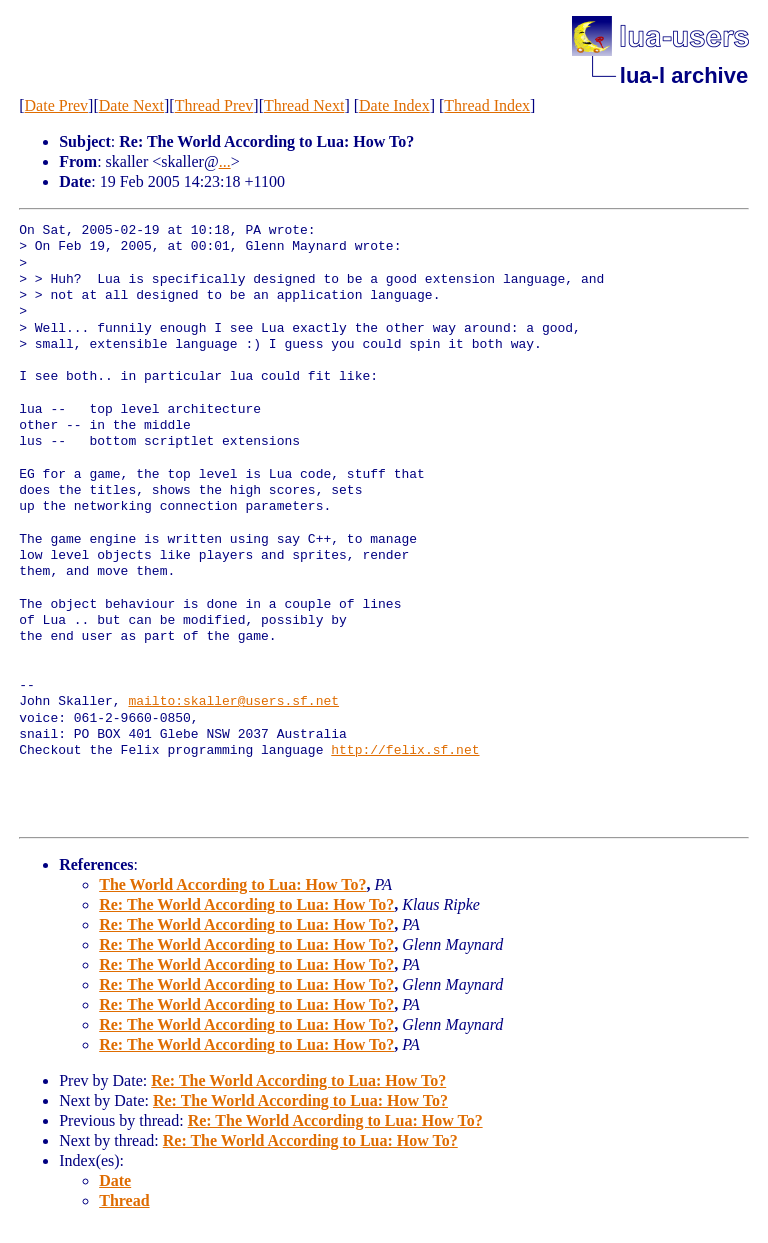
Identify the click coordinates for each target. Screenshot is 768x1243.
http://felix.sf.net (405, 751)
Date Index (394, 105)
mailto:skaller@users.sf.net (233, 702)
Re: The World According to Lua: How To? (246, 904)
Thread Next (304, 105)
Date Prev (57, 105)
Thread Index (487, 105)
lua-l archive (684, 75)
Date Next (131, 105)
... (225, 161)
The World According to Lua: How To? (232, 884)
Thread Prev (214, 105)
